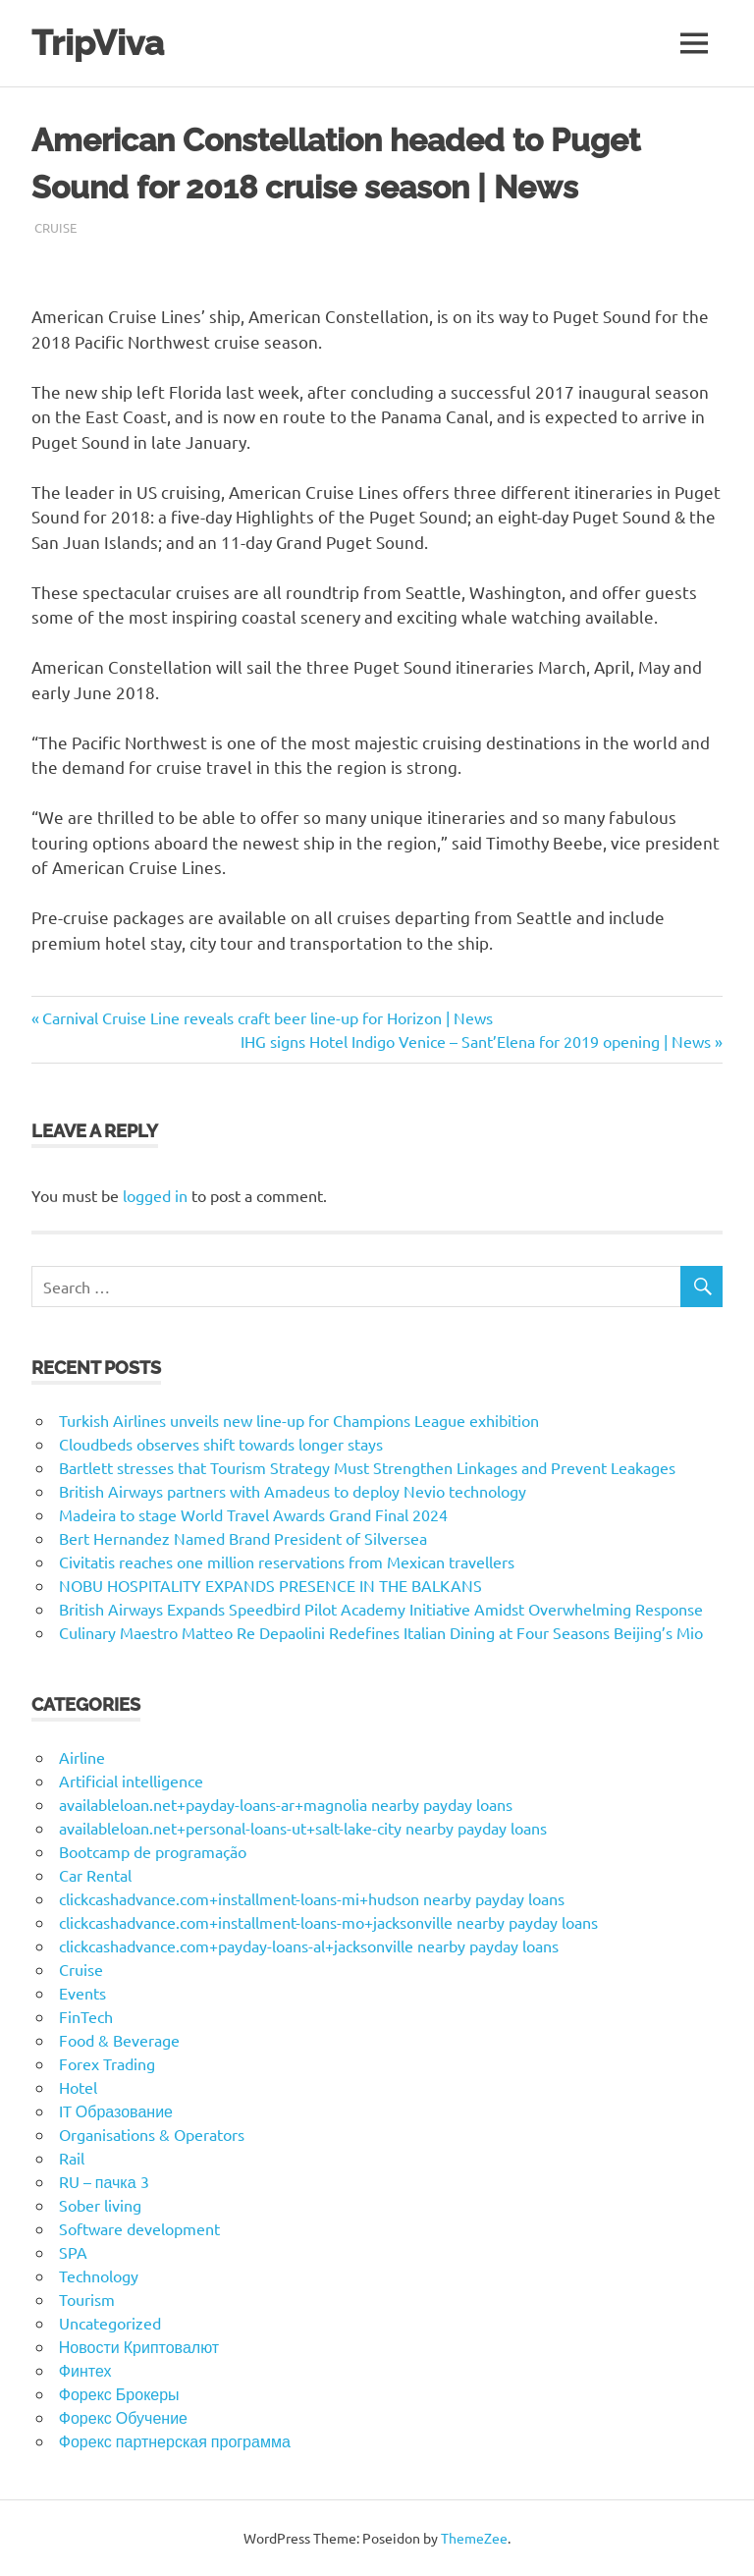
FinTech (86, 2016)
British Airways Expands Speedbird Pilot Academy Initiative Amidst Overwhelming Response (381, 1608)
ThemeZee (474, 2538)
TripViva (97, 43)
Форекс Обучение (123, 2417)
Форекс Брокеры (119, 2393)
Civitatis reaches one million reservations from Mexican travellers (286, 1561)
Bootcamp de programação (152, 1851)
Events (82, 1992)
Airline (82, 1757)
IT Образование (116, 2110)
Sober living (100, 2205)
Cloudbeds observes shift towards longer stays (221, 1443)
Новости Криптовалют (139, 2346)
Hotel (78, 2087)
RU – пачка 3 (104, 2181)
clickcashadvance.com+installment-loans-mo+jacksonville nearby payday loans (328, 1922)
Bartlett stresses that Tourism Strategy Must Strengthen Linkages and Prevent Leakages (367, 1467)
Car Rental (95, 1875)
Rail (71, 2157)
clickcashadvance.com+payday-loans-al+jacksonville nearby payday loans (309, 1945)
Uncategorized (110, 2322)
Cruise (55, 227)
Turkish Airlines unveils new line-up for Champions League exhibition (299, 1420)
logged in (155, 1195)
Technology (98, 2275)
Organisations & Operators (151, 2134)
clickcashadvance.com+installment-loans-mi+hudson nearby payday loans (312, 1898)
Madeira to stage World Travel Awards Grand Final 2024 (253, 1514)
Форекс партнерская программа (175, 2440)
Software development (139, 2228)
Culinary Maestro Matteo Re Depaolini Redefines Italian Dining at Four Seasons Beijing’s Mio (381, 1632)
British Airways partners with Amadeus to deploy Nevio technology (292, 1491)
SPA (73, 2252)
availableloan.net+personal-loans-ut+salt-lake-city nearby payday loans (303, 1827)
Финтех (85, 2370)
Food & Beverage (119, 2040)
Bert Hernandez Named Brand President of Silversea (243, 1538)
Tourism (87, 2299)
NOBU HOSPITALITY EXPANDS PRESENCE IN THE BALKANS (270, 1585)
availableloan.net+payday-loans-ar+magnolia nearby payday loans (285, 1804)
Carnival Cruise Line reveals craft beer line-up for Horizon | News (267, 1017)
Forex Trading (107, 2063)
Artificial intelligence (131, 1780)
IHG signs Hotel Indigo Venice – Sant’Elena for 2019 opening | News (476, 1041)
